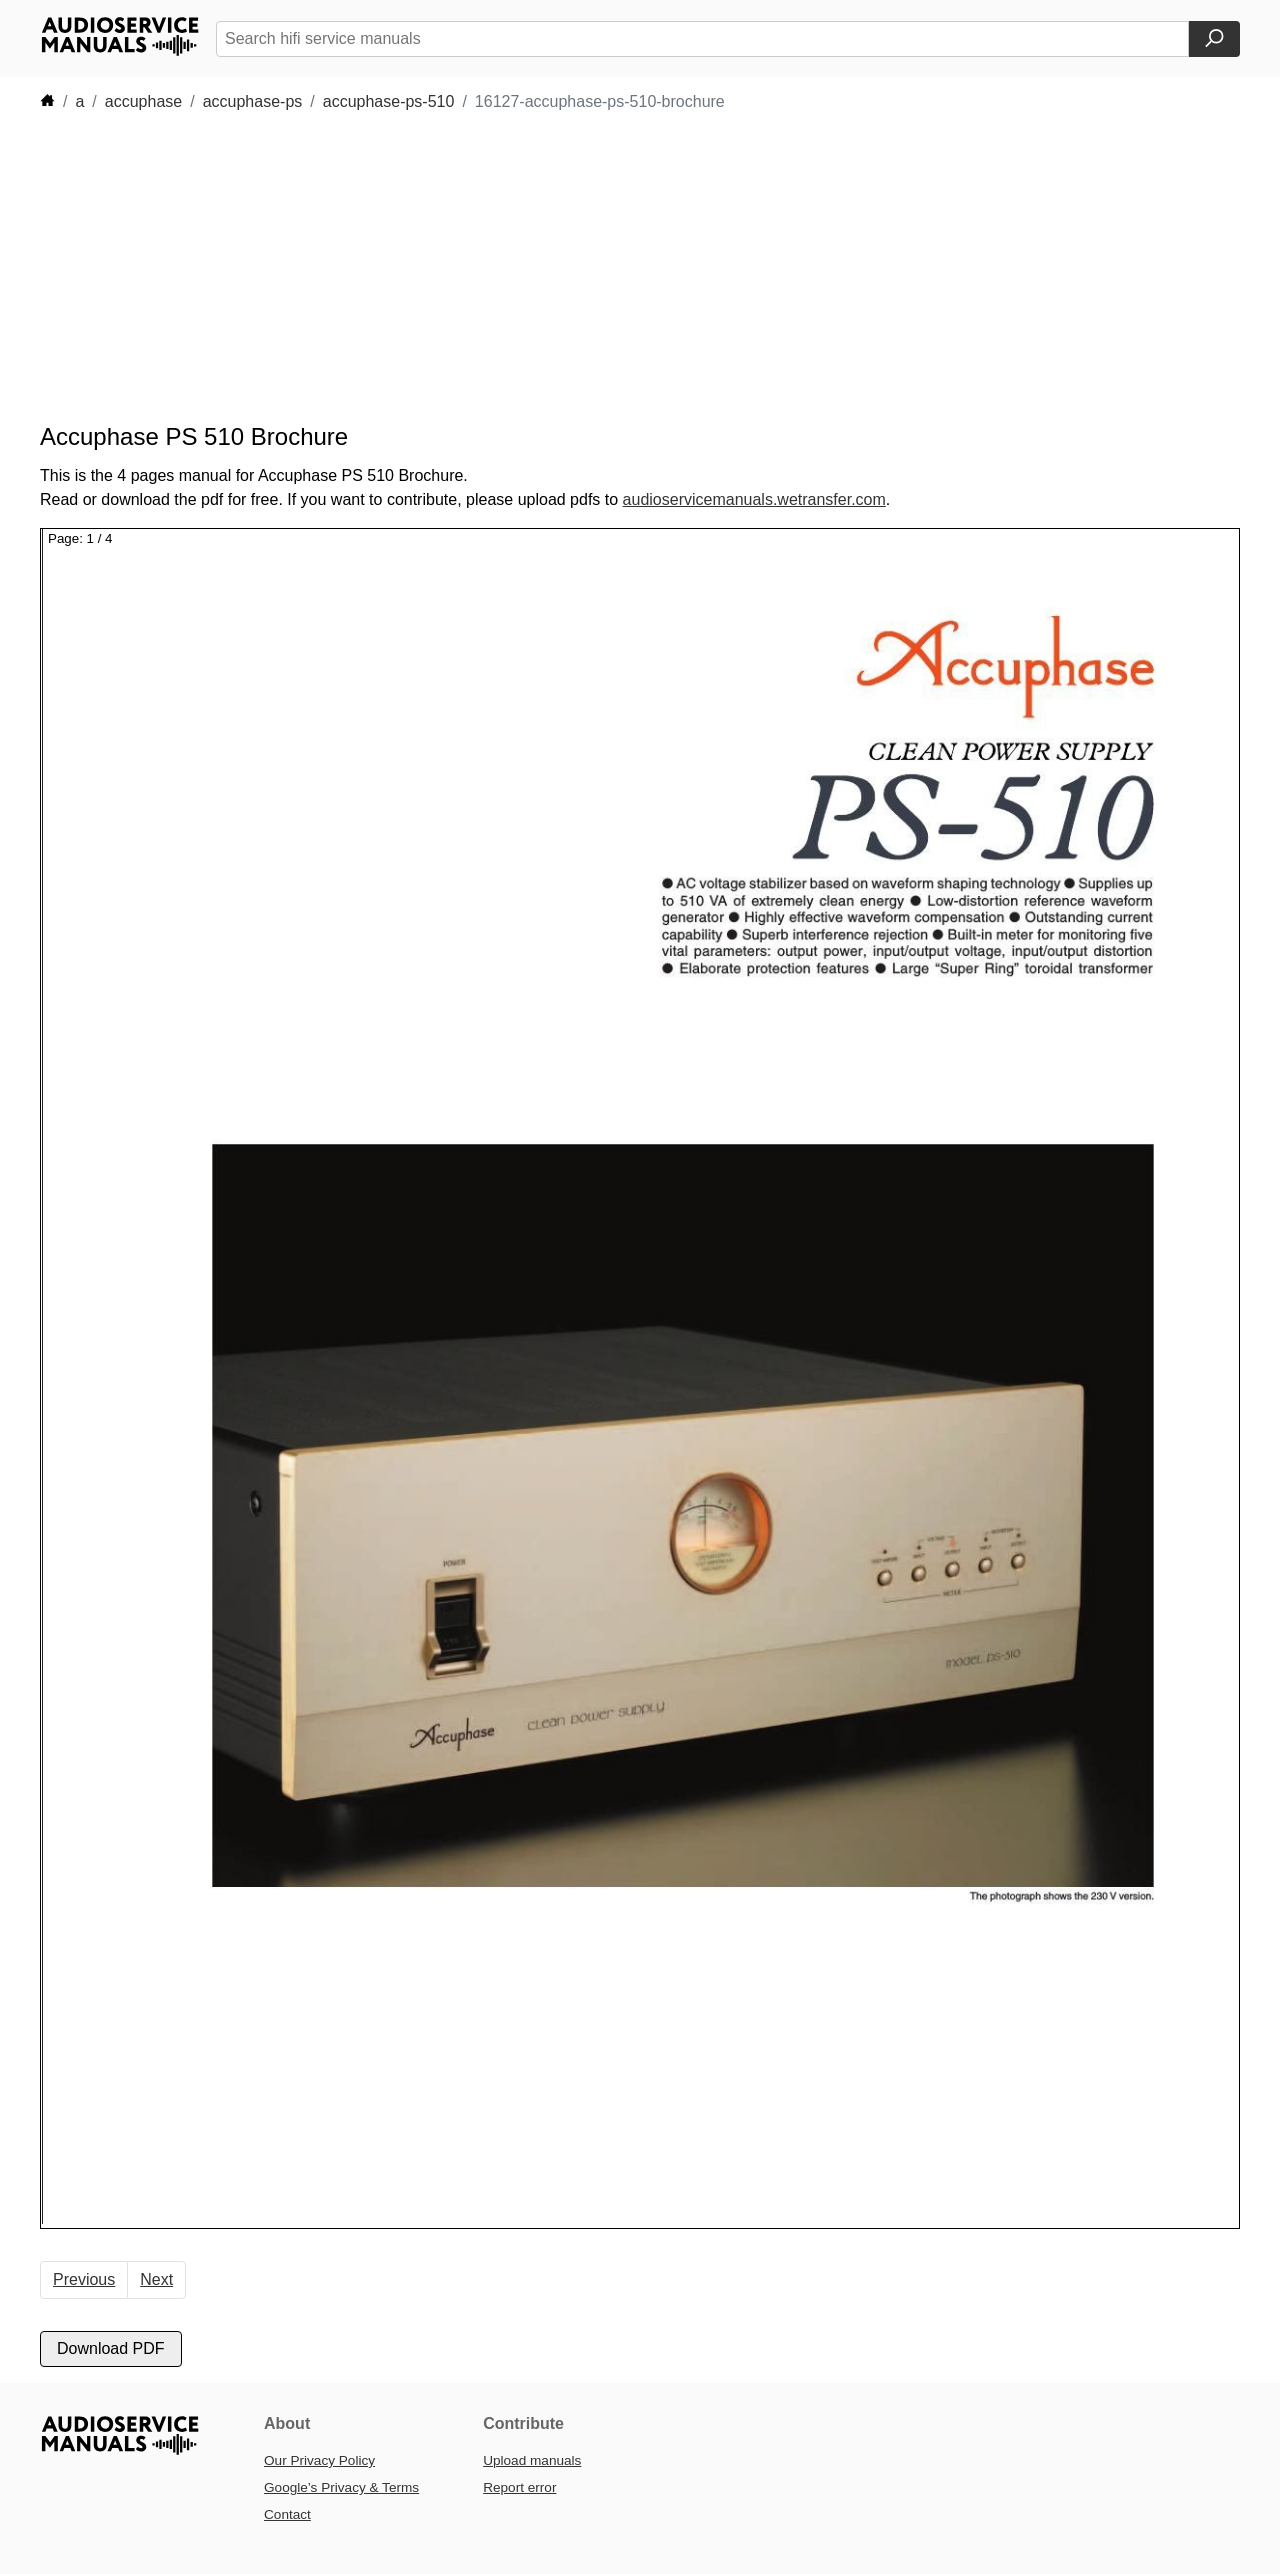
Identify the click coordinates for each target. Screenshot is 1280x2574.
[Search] (1214, 39)
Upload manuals (532, 2460)
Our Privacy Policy (319, 2460)
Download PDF (111, 2348)
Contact (287, 2514)
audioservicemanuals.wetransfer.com (754, 499)
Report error (519, 2487)
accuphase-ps (253, 101)
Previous (84, 2279)
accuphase (143, 101)
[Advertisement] (610, 268)
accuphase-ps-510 (389, 101)
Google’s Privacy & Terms (341, 2487)
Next (156, 2279)
